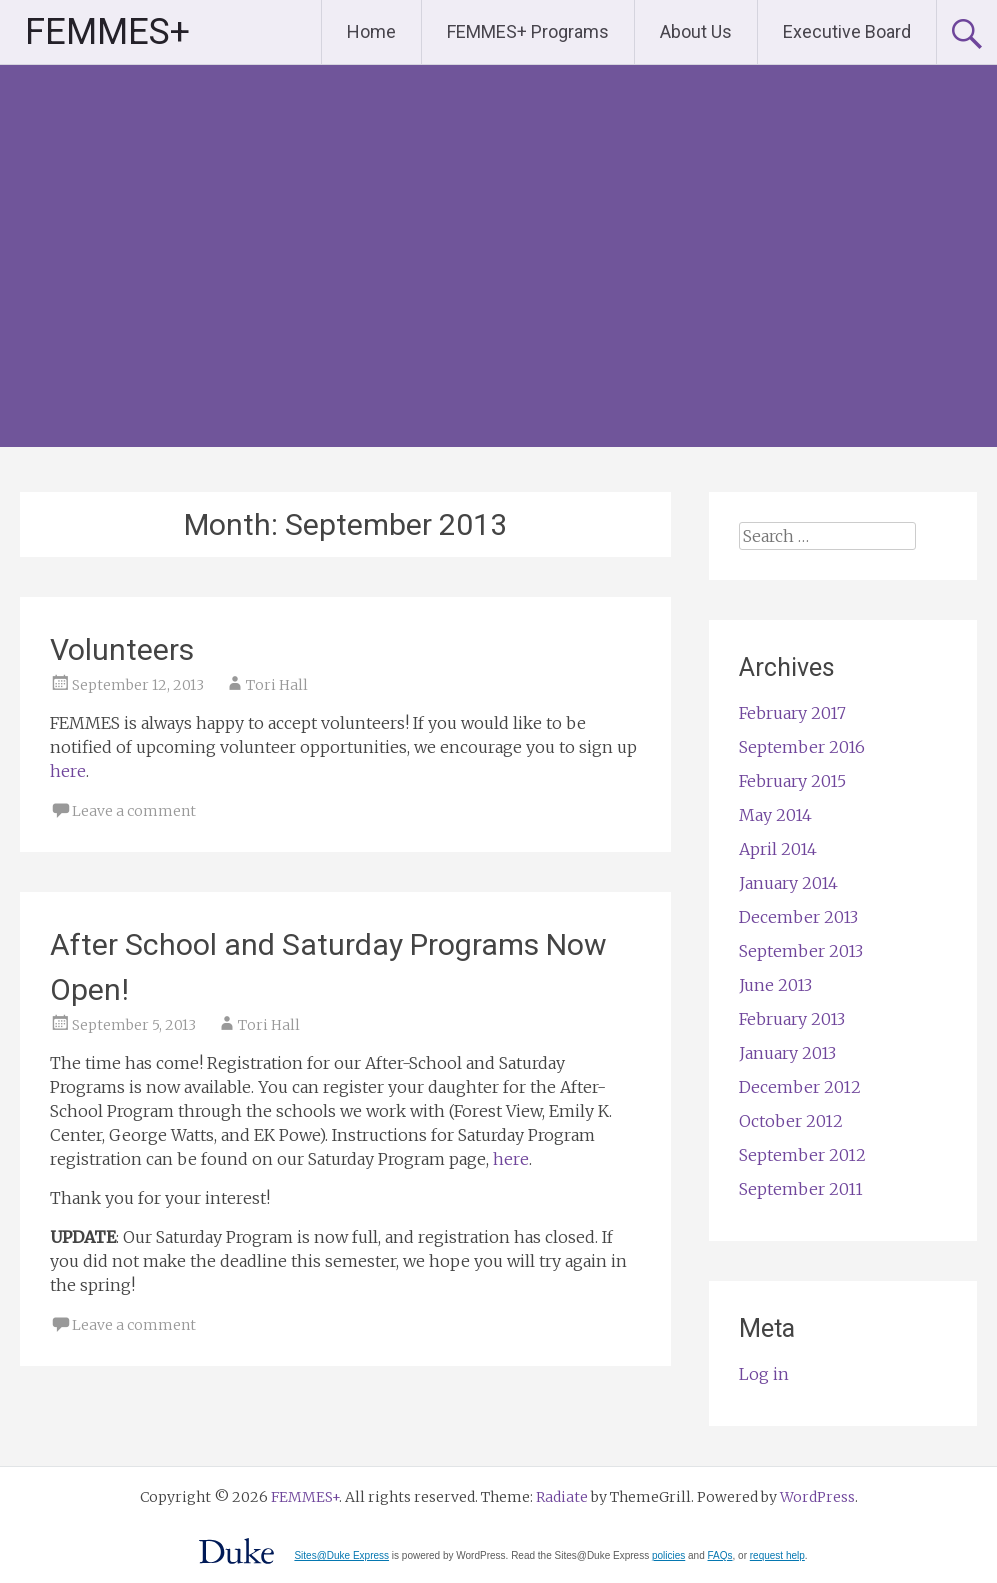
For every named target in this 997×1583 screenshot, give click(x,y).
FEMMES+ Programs (528, 31)
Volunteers (122, 649)
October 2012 (791, 1121)
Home (371, 31)
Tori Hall (277, 685)
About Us (696, 31)
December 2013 (798, 917)
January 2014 (788, 883)
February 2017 (792, 713)
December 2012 (800, 1087)
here (68, 771)
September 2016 (802, 747)
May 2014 (775, 815)
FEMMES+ (107, 32)
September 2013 (801, 951)
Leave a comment (134, 811)
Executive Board (847, 31)
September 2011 (801, 1189)
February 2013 (792, 1019)
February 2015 (792, 781)
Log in (764, 1374)
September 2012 (802, 1155)
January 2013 (787, 1053)
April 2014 (778, 849)
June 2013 (775, 985)
